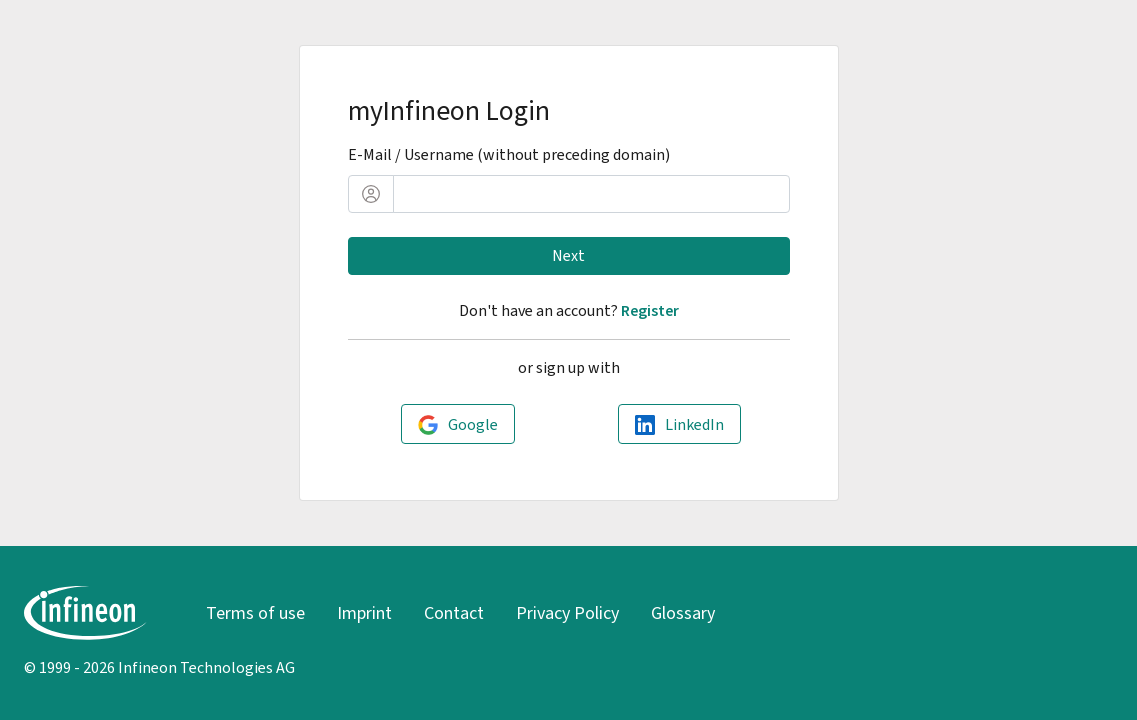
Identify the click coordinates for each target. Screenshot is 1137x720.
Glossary (683, 613)
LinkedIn (694, 424)
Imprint (364, 613)
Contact (454, 613)
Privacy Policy (567, 613)
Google (473, 424)
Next (568, 255)
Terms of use (255, 613)
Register (650, 310)
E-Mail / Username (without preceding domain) (509, 154)
